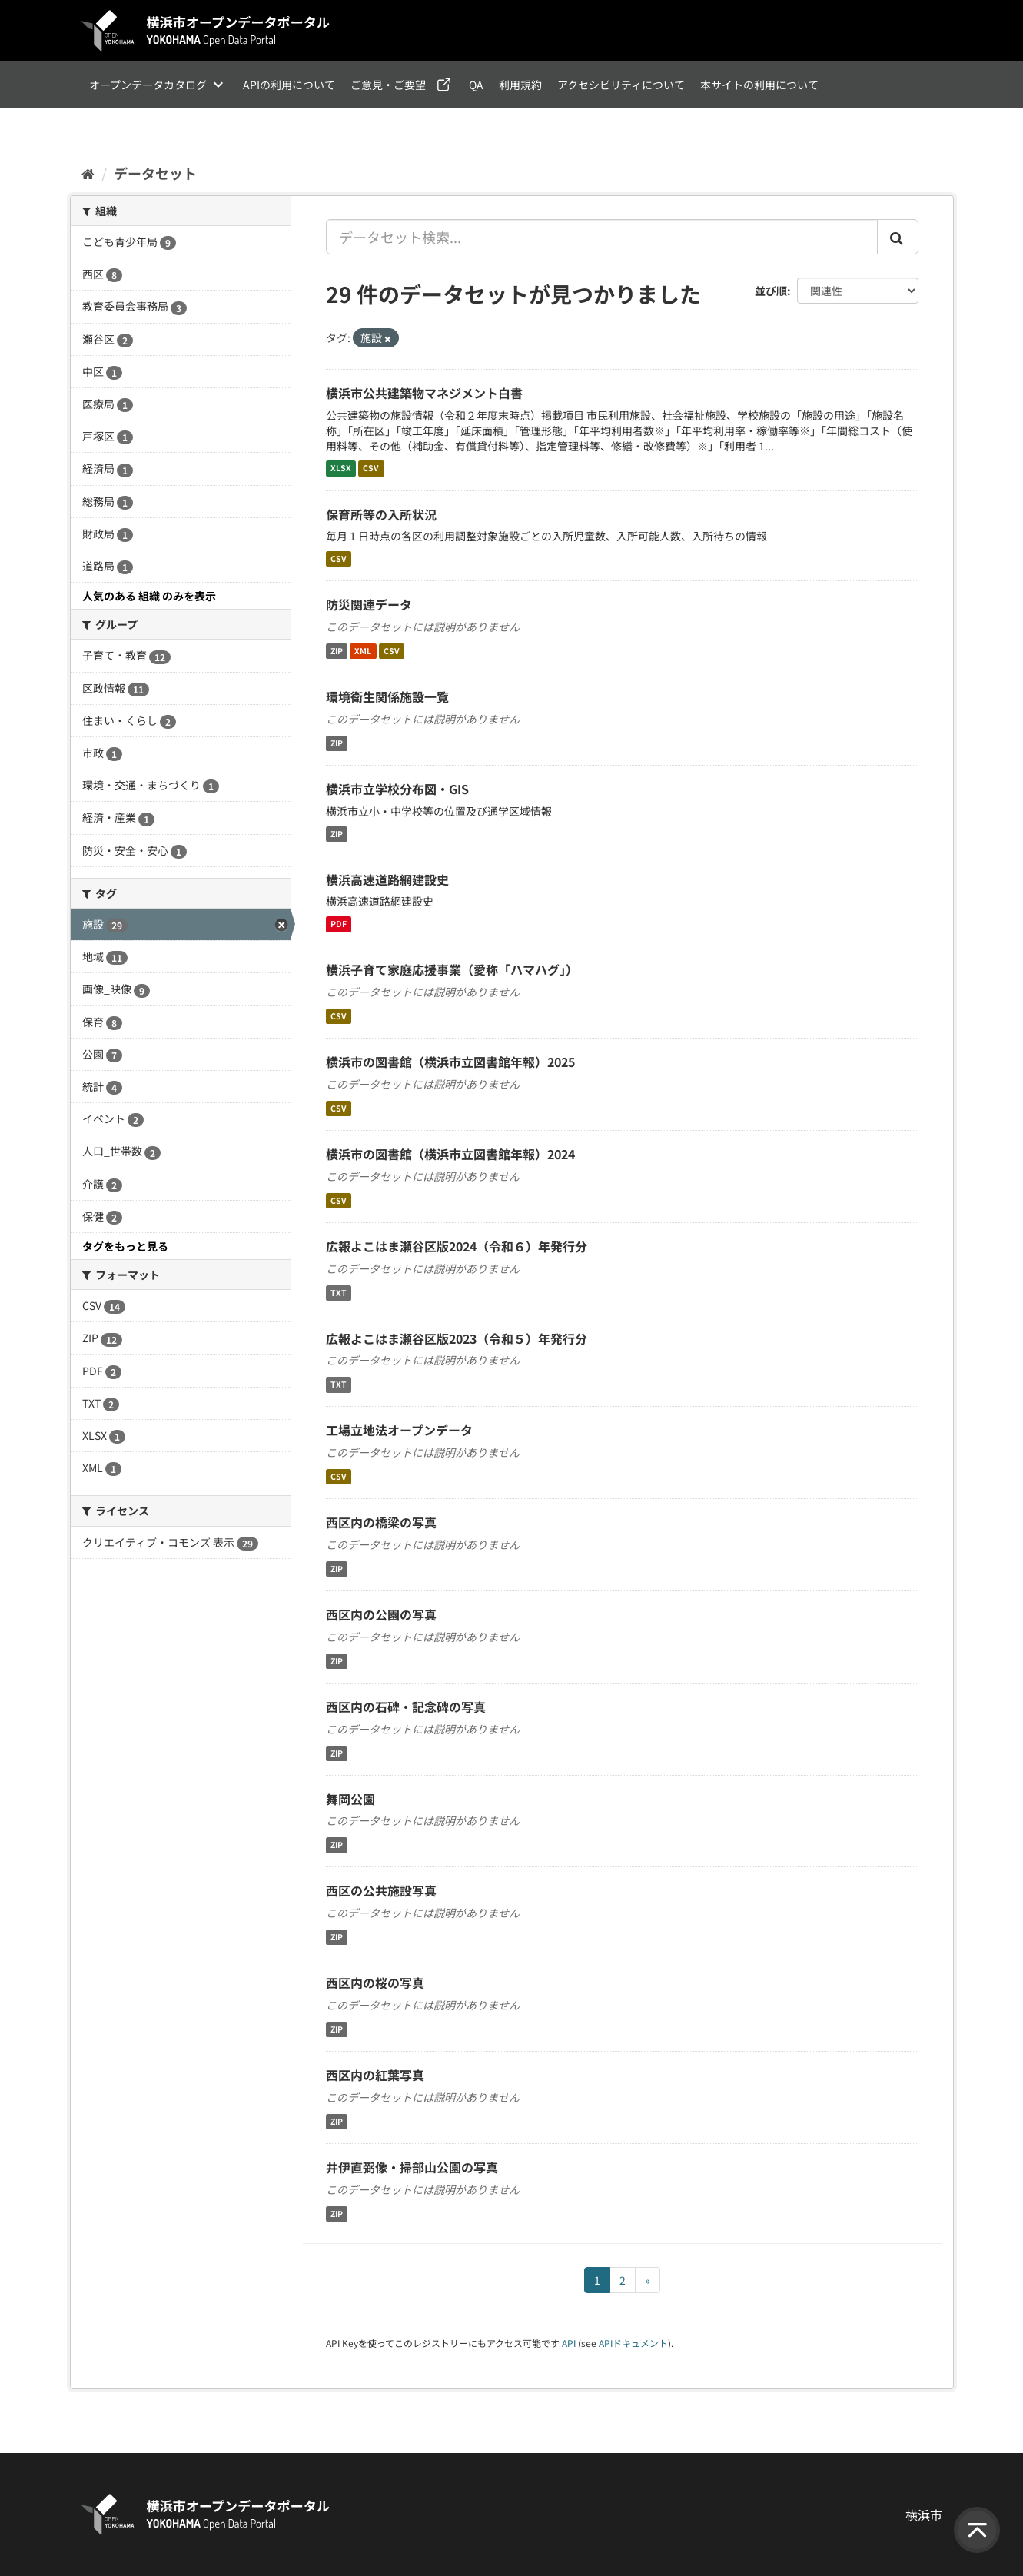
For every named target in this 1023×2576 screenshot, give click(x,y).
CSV (371, 468)
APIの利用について (289, 84)
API (569, 2342)
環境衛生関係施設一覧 (387, 696)
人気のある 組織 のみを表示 (149, 595)
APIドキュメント (633, 2342)
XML (362, 650)
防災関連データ (369, 604)
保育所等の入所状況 (381, 514)
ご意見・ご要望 (388, 84)
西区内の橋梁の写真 (381, 1522)
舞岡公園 (350, 1799)
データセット (155, 173)
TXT (338, 1292)
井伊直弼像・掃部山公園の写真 (412, 2167)
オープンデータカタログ (148, 84)
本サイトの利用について (759, 84)
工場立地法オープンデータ (399, 1430)
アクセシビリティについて (621, 84)
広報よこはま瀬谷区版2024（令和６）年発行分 (456, 1246)
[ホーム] (88, 173)
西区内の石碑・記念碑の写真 (406, 1706)
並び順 (771, 290)
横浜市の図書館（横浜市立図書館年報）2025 (450, 1061)
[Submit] (897, 236)
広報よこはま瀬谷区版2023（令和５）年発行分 (456, 1338)
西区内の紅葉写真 (375, 2075)
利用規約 (520, 84)
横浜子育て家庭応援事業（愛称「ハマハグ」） (452, 969)
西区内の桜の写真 (375, 1982)
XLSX (340, 468)
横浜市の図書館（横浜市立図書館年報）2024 (450, 1154)
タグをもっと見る (125, 1246)
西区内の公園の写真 (381, 1614)
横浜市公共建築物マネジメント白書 (424, 393)
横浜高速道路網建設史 (387, 879)
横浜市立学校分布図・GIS (397, 788)
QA (476, 84)
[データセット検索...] (602, 236)
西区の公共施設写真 (381, 1890)
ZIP (336, 650)
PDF (338, 923)
